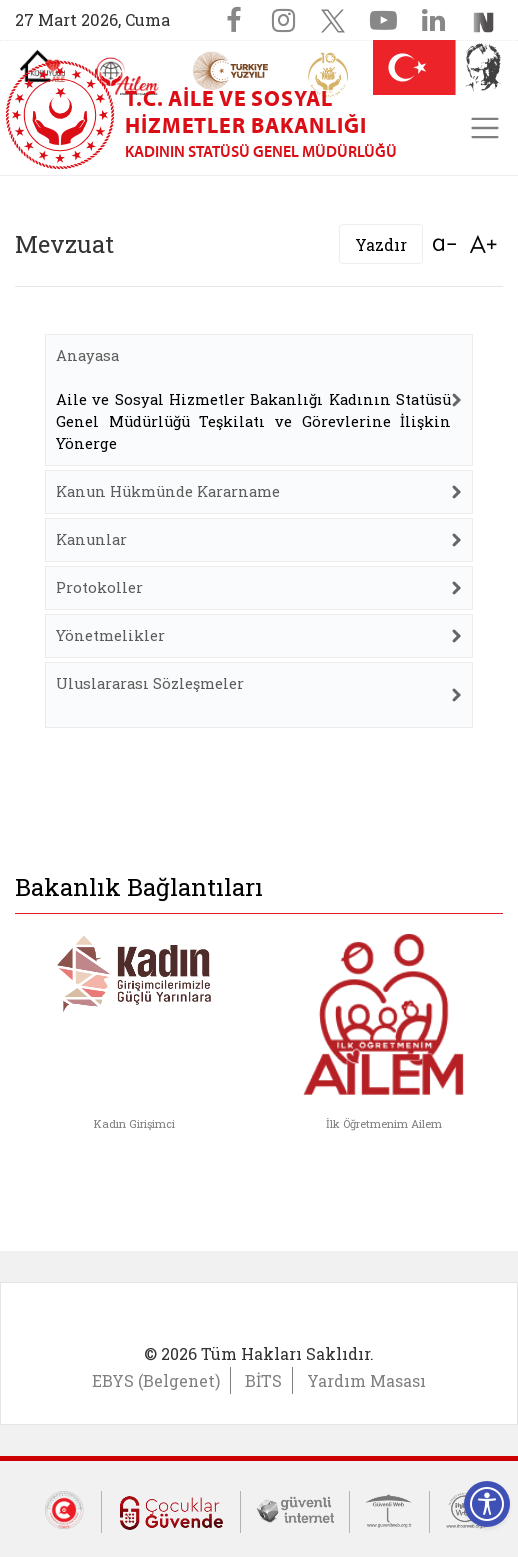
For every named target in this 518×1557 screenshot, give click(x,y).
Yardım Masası (366, 1380)
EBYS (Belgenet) (156, 1380)
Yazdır (381, 244)
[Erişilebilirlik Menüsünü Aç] (487, 1504)
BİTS (263, 1380)
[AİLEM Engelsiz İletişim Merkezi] (127, 76)
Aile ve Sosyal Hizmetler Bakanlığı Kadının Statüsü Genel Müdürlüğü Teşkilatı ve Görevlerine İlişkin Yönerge (253, 421)
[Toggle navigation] (485, 128)
